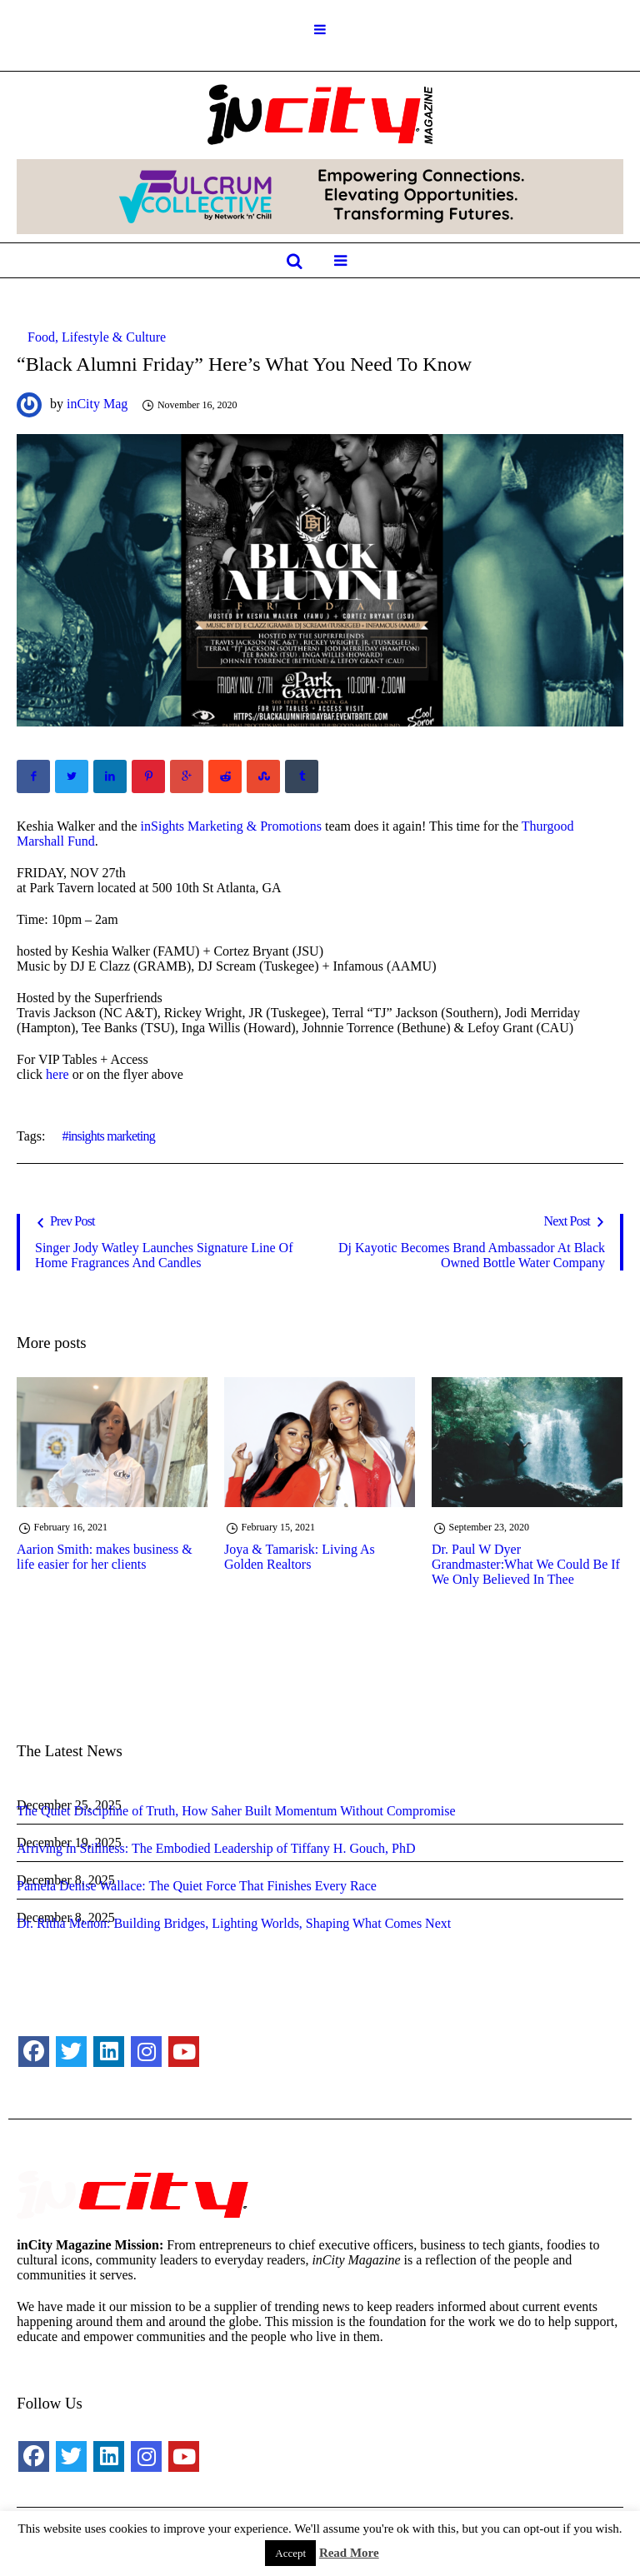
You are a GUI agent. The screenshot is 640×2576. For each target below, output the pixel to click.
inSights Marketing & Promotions (231, 826)
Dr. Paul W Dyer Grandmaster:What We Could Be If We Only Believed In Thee (526, 1564)
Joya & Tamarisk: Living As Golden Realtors (299, 1556)
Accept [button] (290, 2553)
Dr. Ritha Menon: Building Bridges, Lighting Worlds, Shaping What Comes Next (234, 1923)
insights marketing (111, 1136)
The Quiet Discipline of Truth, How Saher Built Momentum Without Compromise (236, 1811)
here (57, 1074)
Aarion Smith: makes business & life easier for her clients (104, 1556)
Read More (349, 2552)
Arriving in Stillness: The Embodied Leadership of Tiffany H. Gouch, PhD (216, 1848)
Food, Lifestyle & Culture (97, 337)
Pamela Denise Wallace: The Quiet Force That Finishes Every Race (197, 1886)
